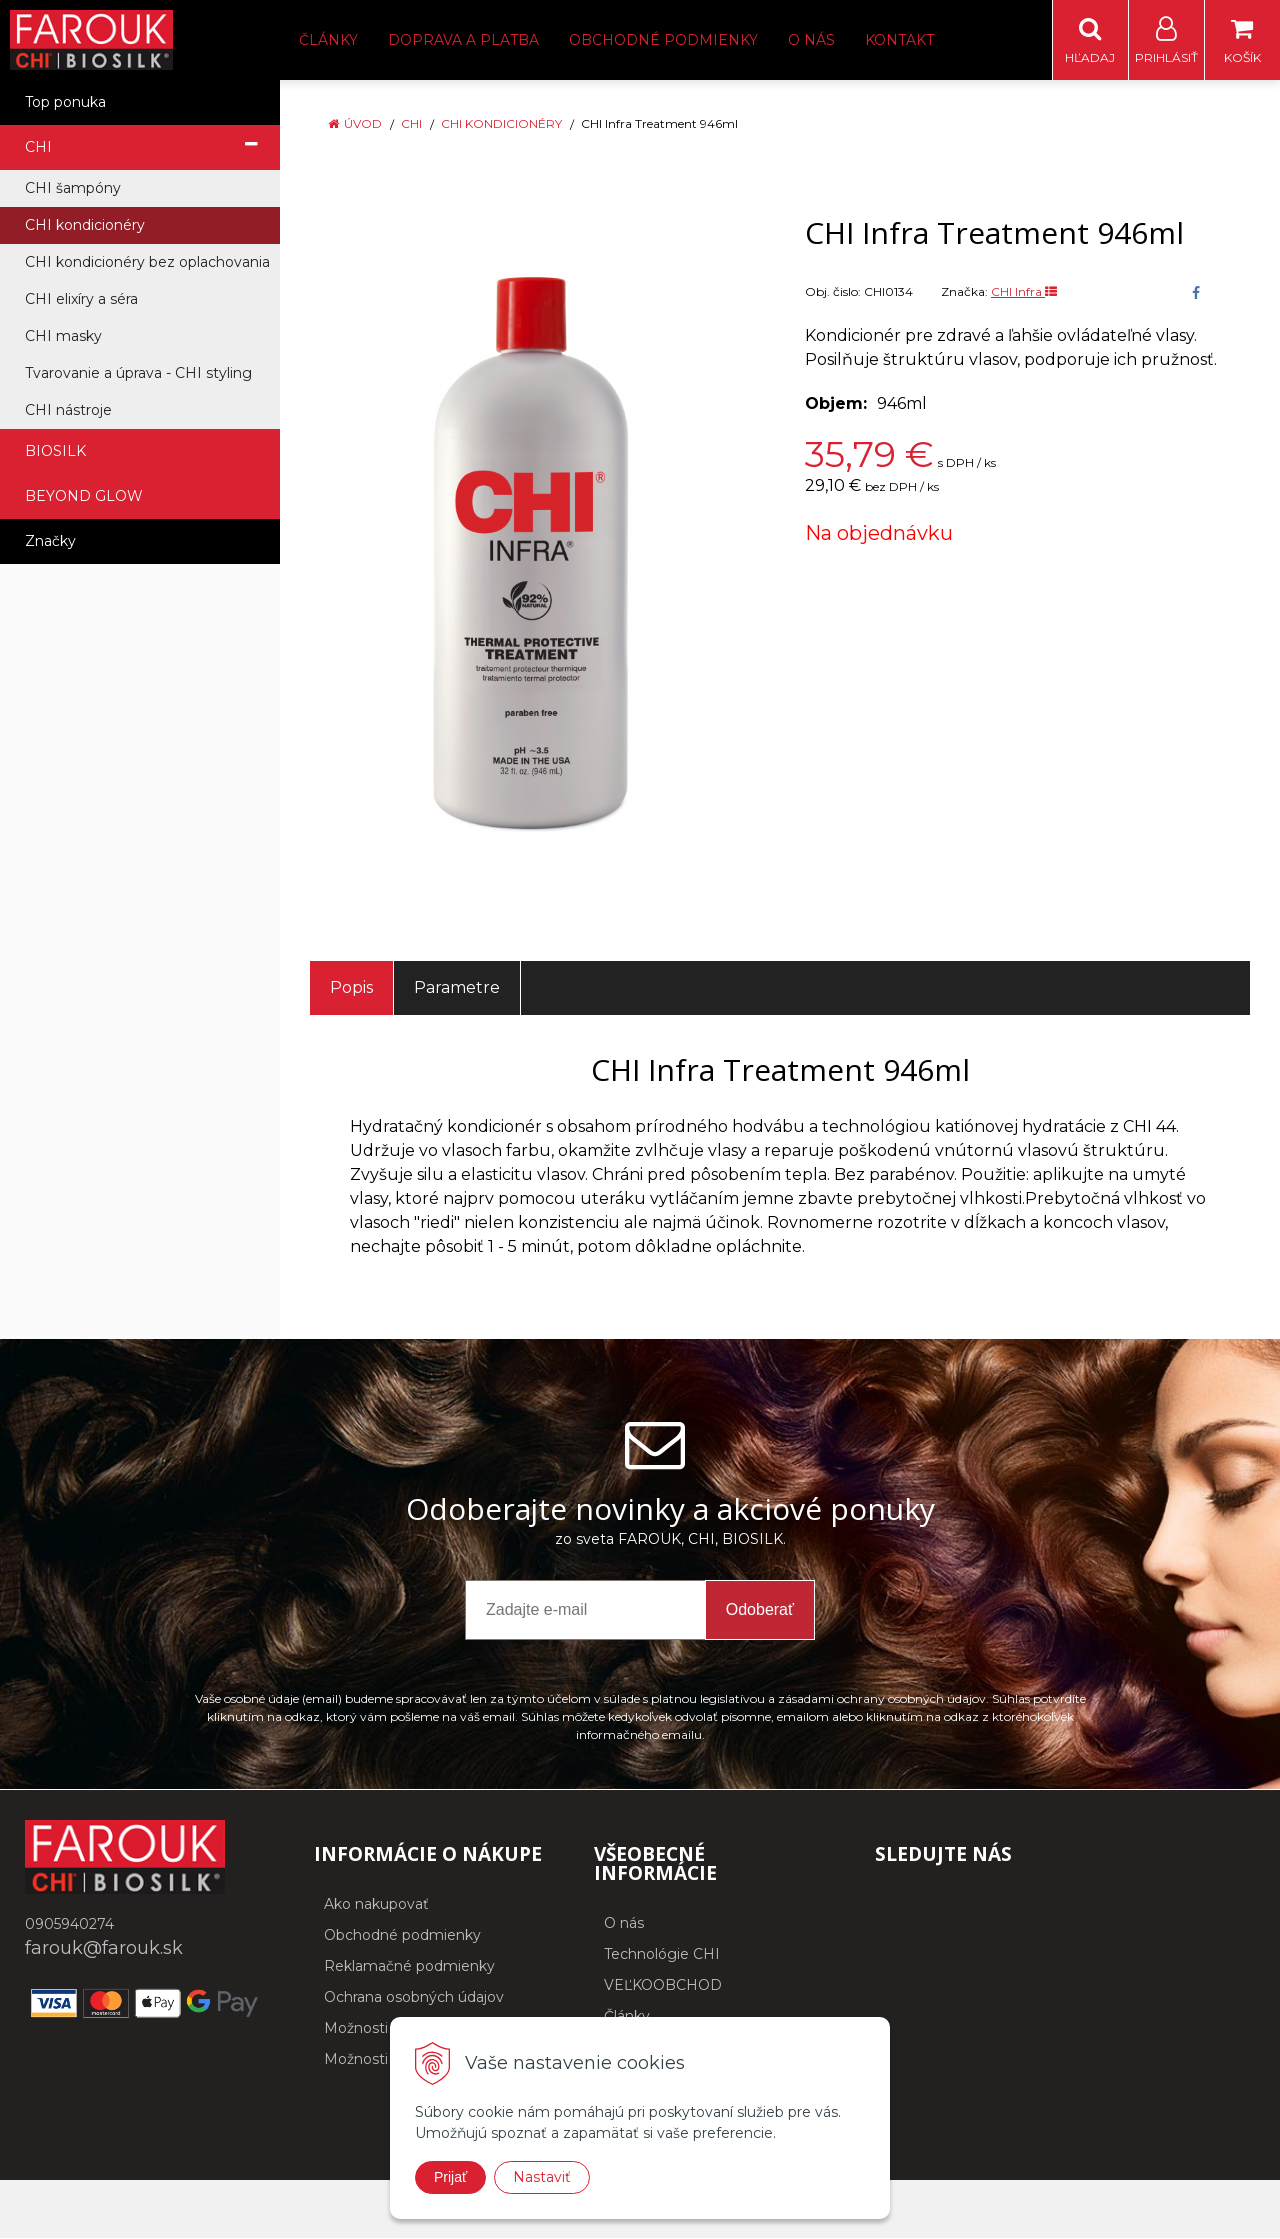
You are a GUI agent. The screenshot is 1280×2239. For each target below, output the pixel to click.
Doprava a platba (463, 40)
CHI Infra (1024, 292)
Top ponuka (65, 103)
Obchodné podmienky (663, 40)
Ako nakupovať (376, 1905)
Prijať (450, 2177)
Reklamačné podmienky (409, 1967)
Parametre (457, 988)
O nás (811, 40)
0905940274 (69, 1925)
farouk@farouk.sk (104, 1949)
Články (328, 40)
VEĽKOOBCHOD (663, 1986)
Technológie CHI (662, 1955)
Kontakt (899, 40)
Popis (351, 988)
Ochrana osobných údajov (414, 1998)
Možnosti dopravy (385, 2029)
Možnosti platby (379, 2060)
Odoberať (760, 1610)
